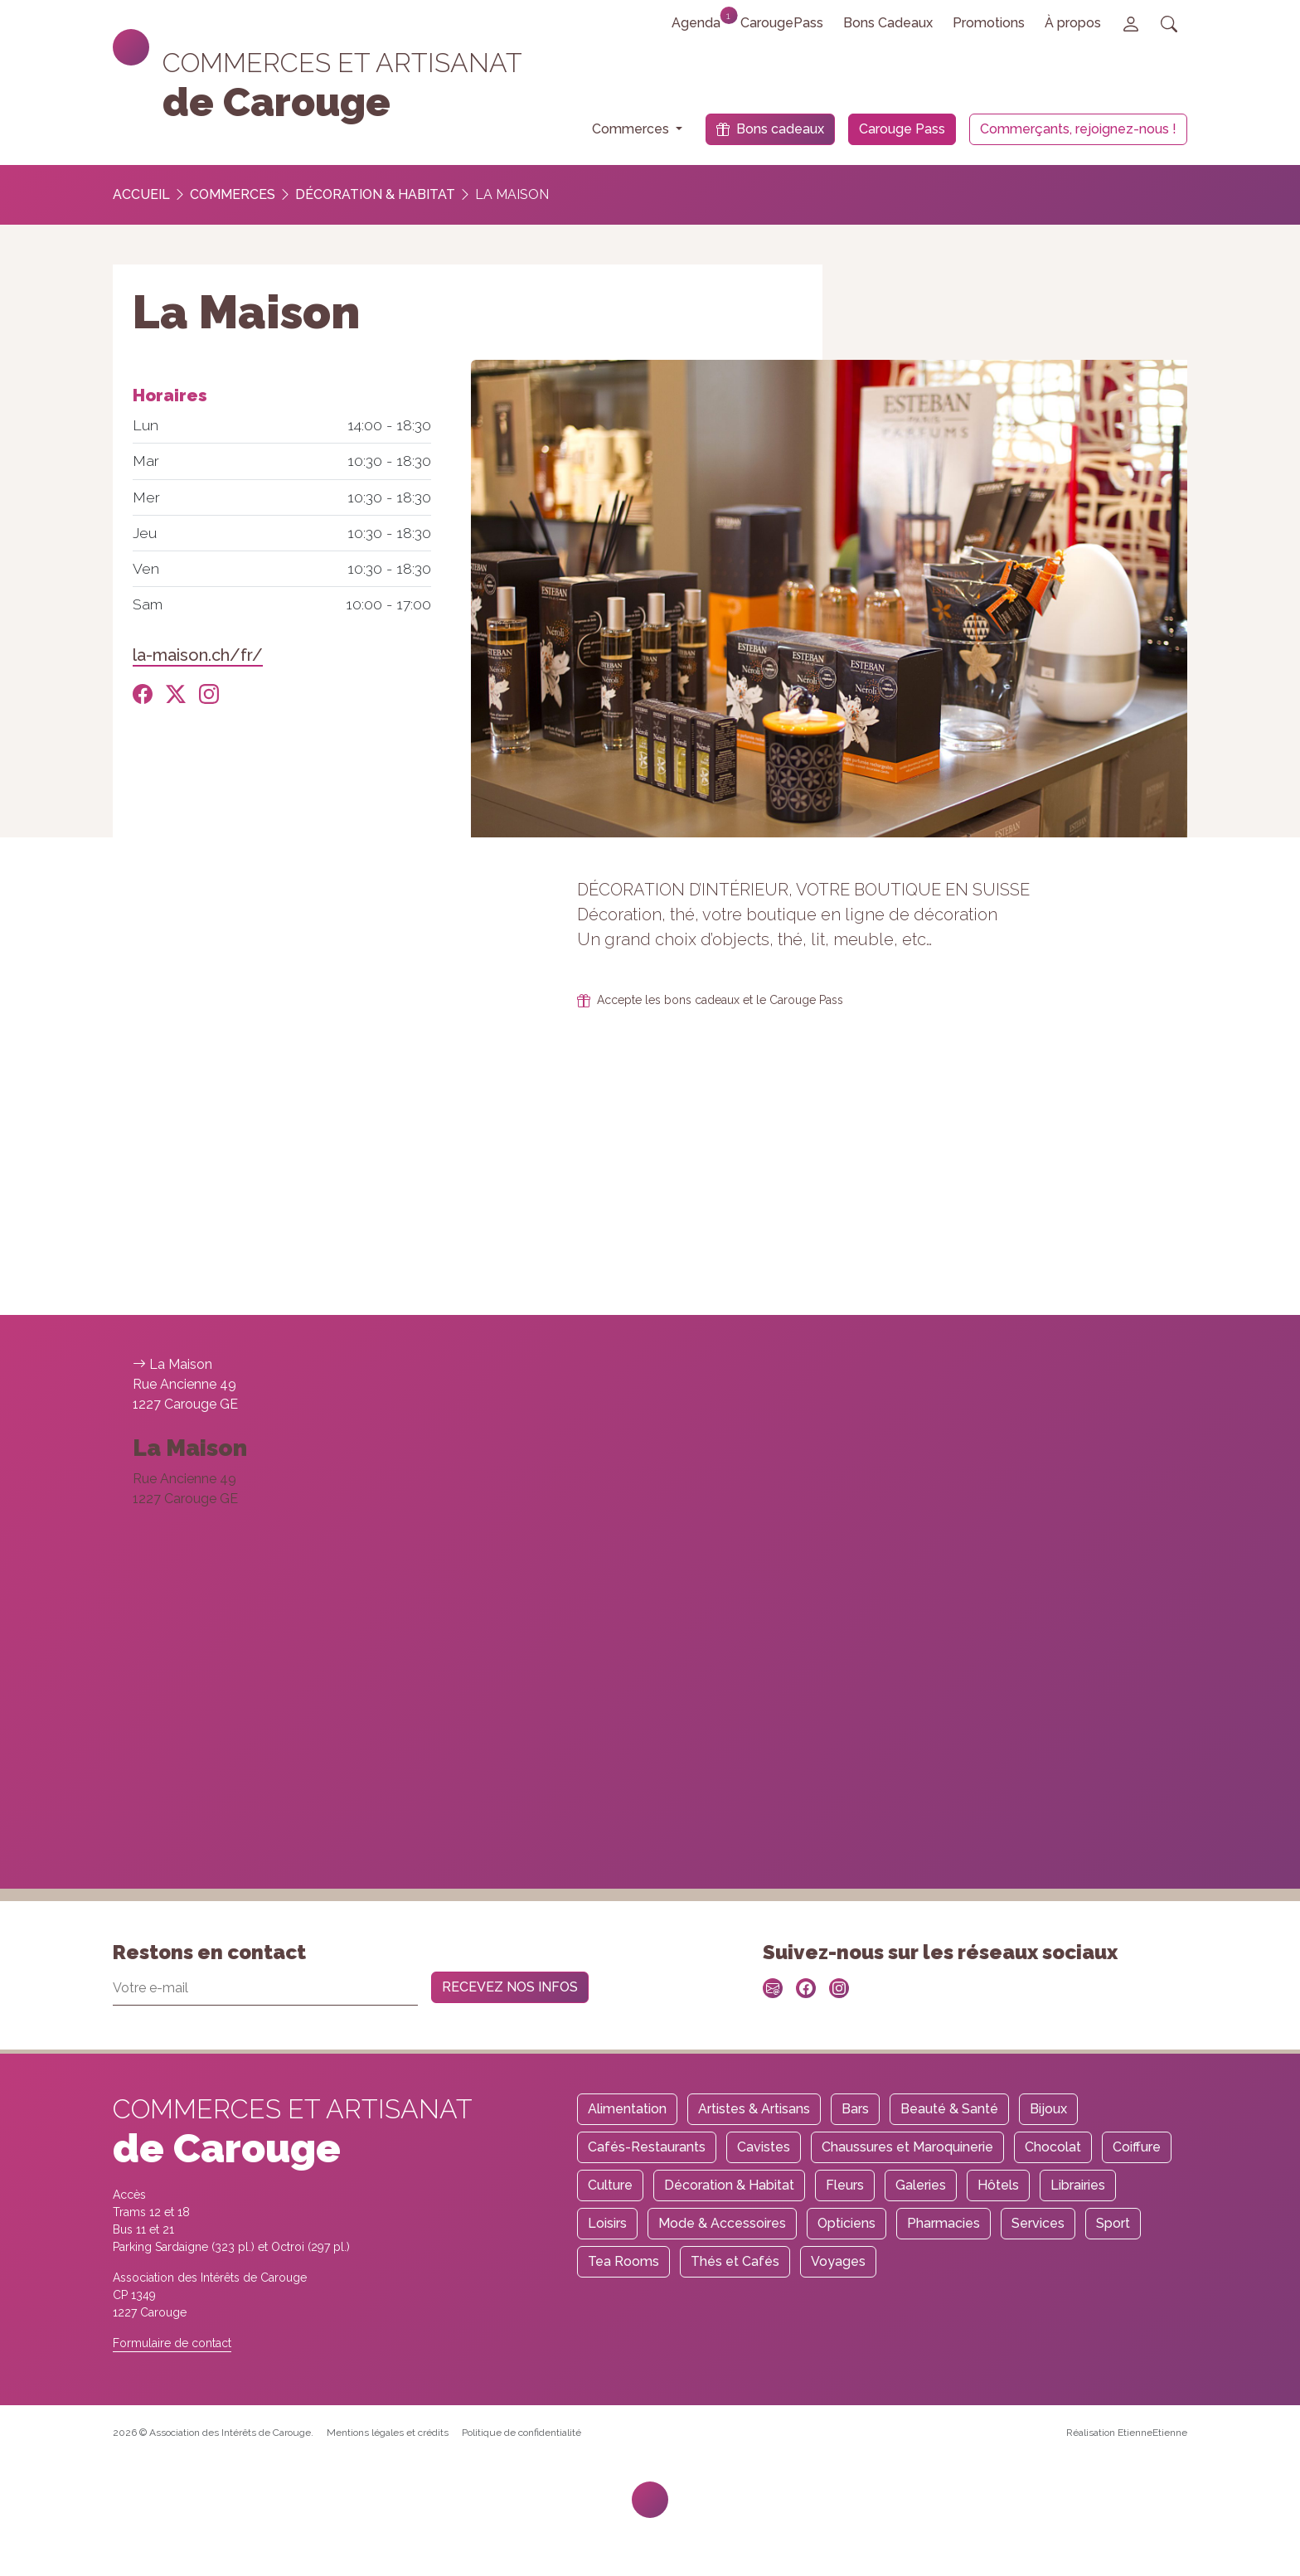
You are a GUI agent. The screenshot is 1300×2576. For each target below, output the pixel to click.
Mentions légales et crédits (388, 2432)
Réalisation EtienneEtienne (1126, 2432)
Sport (1113, 2223)
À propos (1073, 23)
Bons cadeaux (770, 129)
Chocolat (1053, 2147)
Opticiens (846, 2223)
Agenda (701, 19)
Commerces (232, 194)
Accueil (141, 194)
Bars (855, 2109)
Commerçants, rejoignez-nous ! (1078, 129)
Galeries (920, 2185)
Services (1038, 2223)
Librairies (1077, 2185)
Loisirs (607, 2223)
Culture (610, 2185)
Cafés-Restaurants (647, 2147)
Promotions (989, 23)
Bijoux (1048, 2109)
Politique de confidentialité (521, 2432)
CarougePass (781, 23)
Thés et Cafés (735, 2261)
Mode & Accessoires (722, 2223)
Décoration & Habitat (375, 194)
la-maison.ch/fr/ (198, 655)
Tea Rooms (623, 2261)
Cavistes (763, 2147)
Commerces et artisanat (342, 62)
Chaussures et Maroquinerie (907, 2147)
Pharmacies (943, 2223)
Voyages (838, 2261)
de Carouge (276, 102)
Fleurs (845, 2185)
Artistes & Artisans (754, 2109)
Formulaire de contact (172, 2343)
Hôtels (998, 2185)
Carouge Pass (902, 129)
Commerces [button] (632, 129)
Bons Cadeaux (888, 23)
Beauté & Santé (949, 2109)
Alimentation (627, 2109)
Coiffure (1137, 2147)
